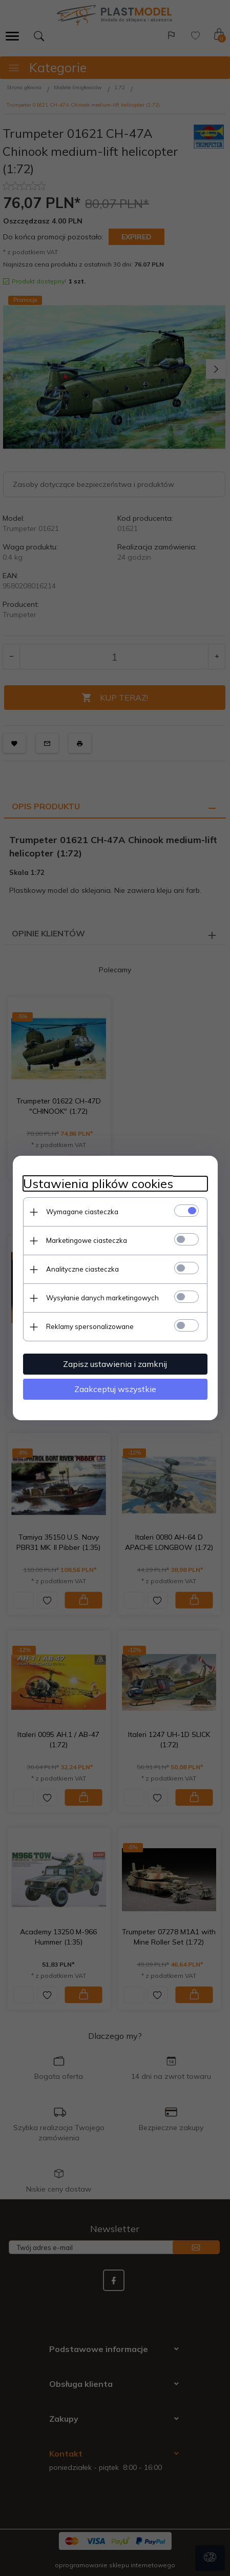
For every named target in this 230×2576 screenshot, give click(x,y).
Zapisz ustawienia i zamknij (115, 1364)
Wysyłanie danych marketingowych (102, 1298)
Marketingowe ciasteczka (86, 1240)
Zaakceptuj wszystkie (115, 1389)
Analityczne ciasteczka (82, 1269)
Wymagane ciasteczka (82, 1212)
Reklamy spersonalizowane (90, 1326)
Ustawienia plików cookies (98, 1183)
